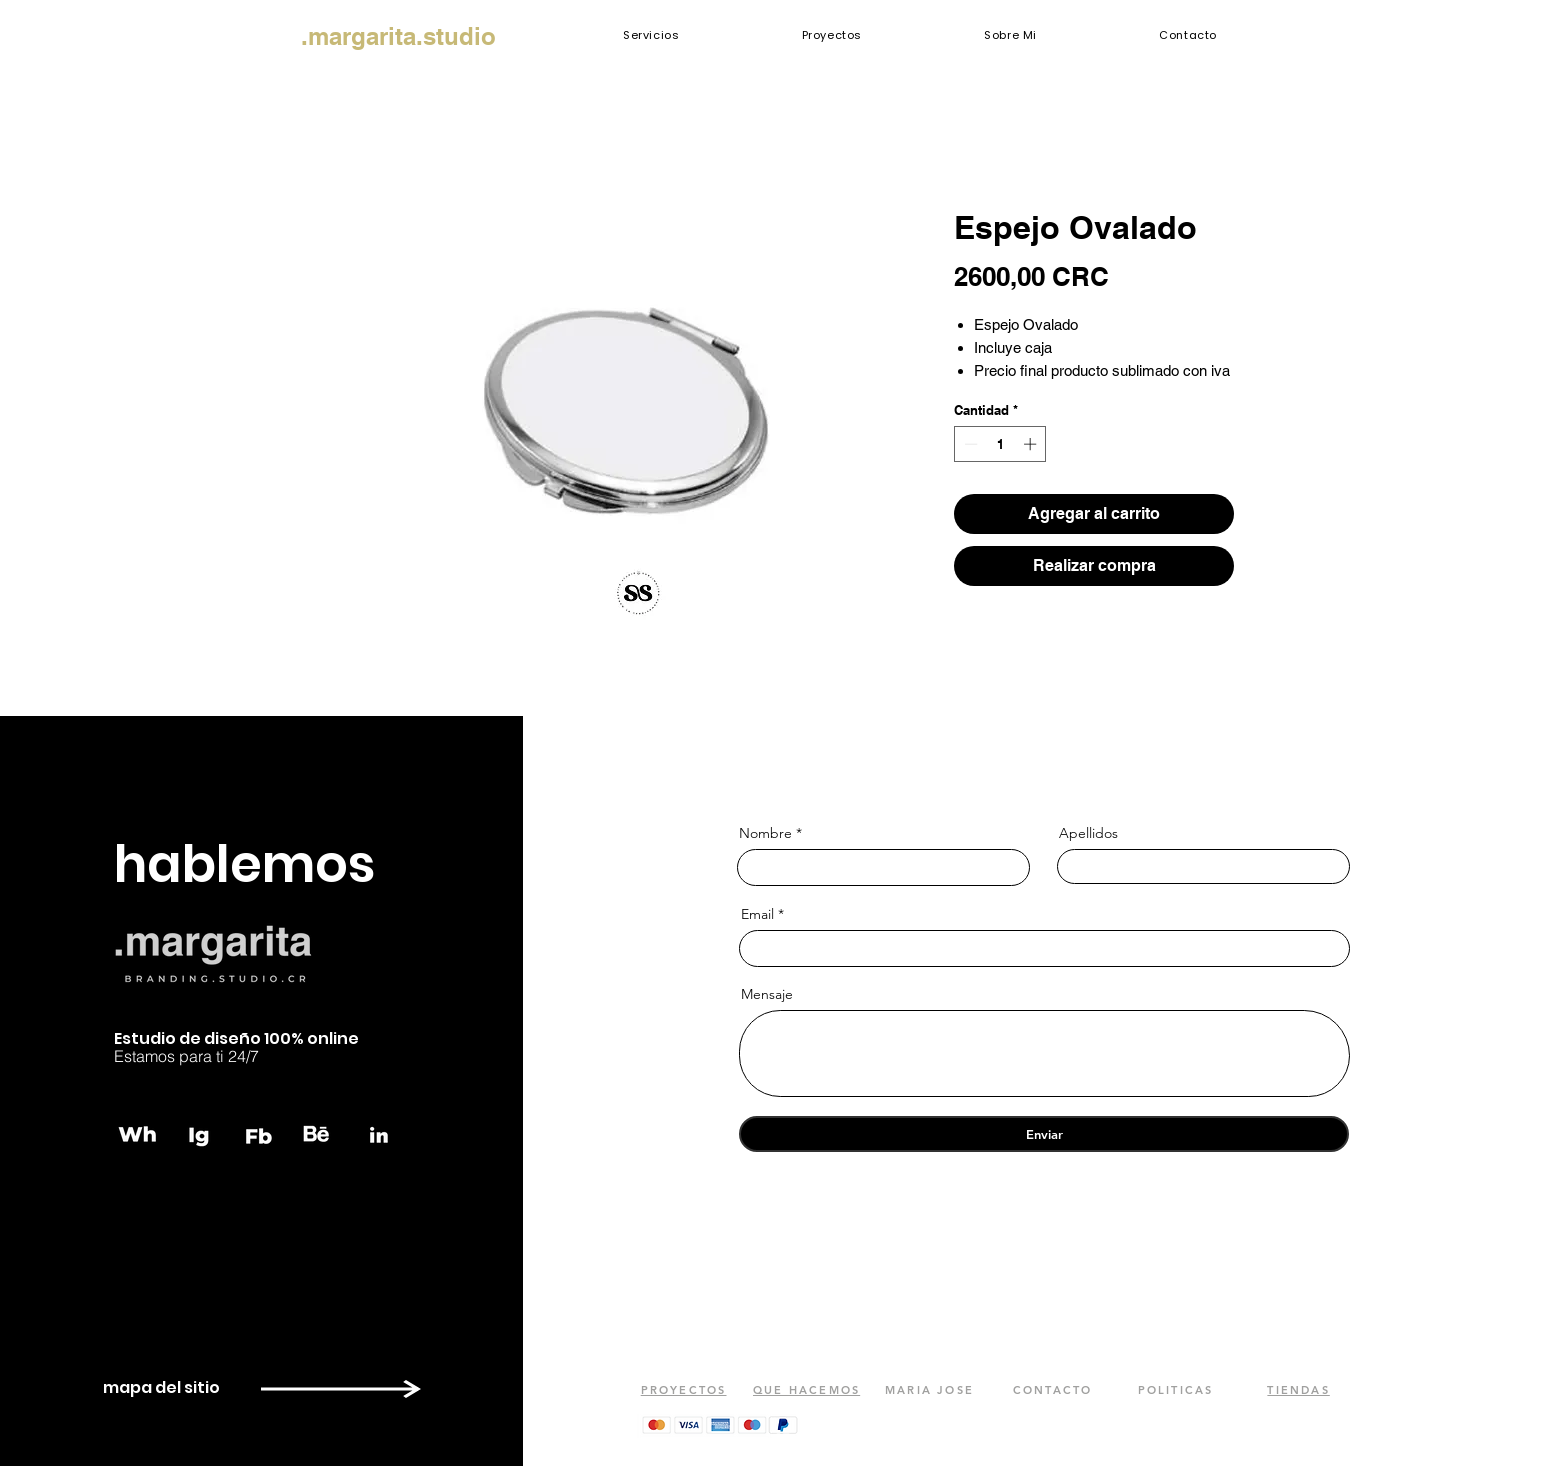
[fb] (259, 1134)
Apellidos (1088, 833)
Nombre (765, 833)
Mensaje (767, 994)
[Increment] (1032, 444)
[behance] (319, 1134)
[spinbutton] (1000, 444)
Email (757, 914)
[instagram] (199, 1134)
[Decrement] (969, 444)
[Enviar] (1044, 1134)
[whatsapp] (139, 1134)
